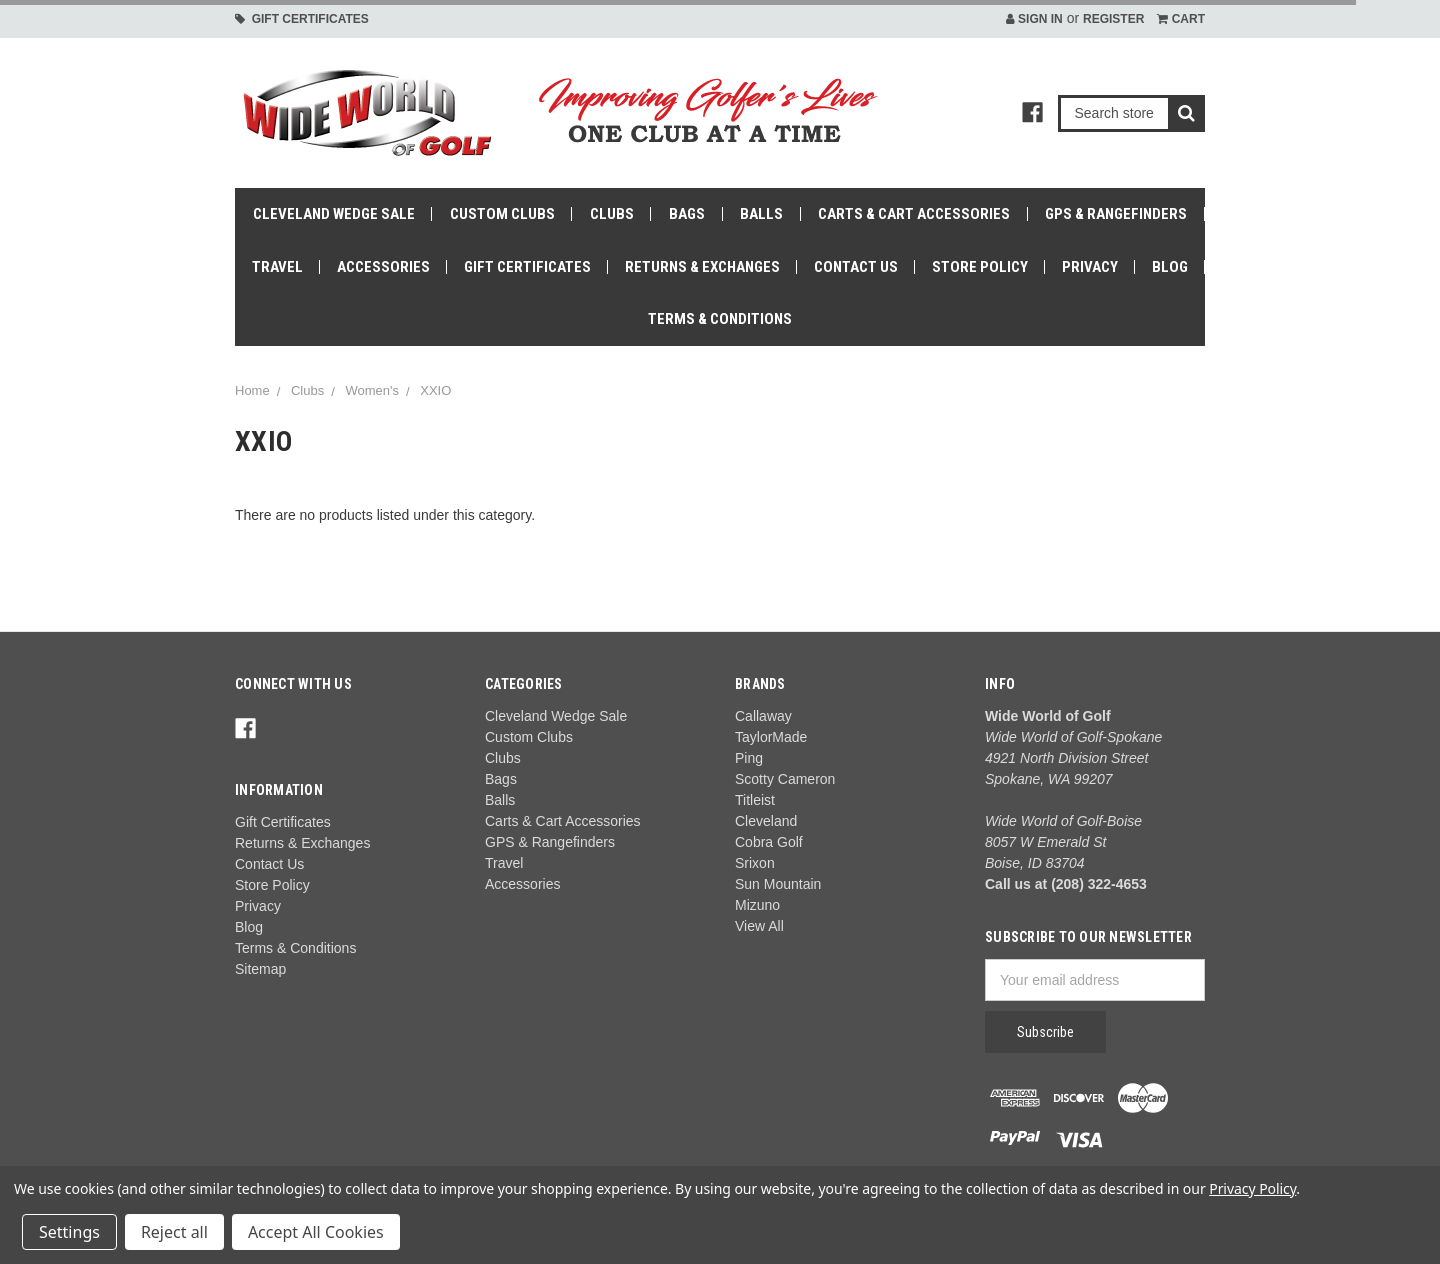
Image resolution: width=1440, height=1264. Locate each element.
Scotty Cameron (785, 779)
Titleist (755, 800)
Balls (761, 214)
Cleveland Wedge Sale (334, 214)
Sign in (1034, 19)
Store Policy (980, 267)
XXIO (435, 390)
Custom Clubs (502, 214)
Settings (69, 1232)
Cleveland (766, 821)
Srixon (755, 863)
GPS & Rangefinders (1116, 214)
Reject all (174, 1232)
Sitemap (260, 969)
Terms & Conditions (720, 319)
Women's (372, 390)
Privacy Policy (1252, 1188)
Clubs (612, 214)
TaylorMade (771, 737)
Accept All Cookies (316, 1232)
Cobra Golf (769, 842)
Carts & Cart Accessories (914, 214)
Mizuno (757, 905)
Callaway (763, 716)
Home (252, 390)
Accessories (383, 267)
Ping (749, 758)
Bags (687, 214)
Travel (277, 267)
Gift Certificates (302, 19)
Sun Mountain (778, 884)
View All (759, 926)
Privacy (1090, 267)
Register (1113, 19)
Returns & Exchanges (702, 267)
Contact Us (856, 267)
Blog (1170, 267)
